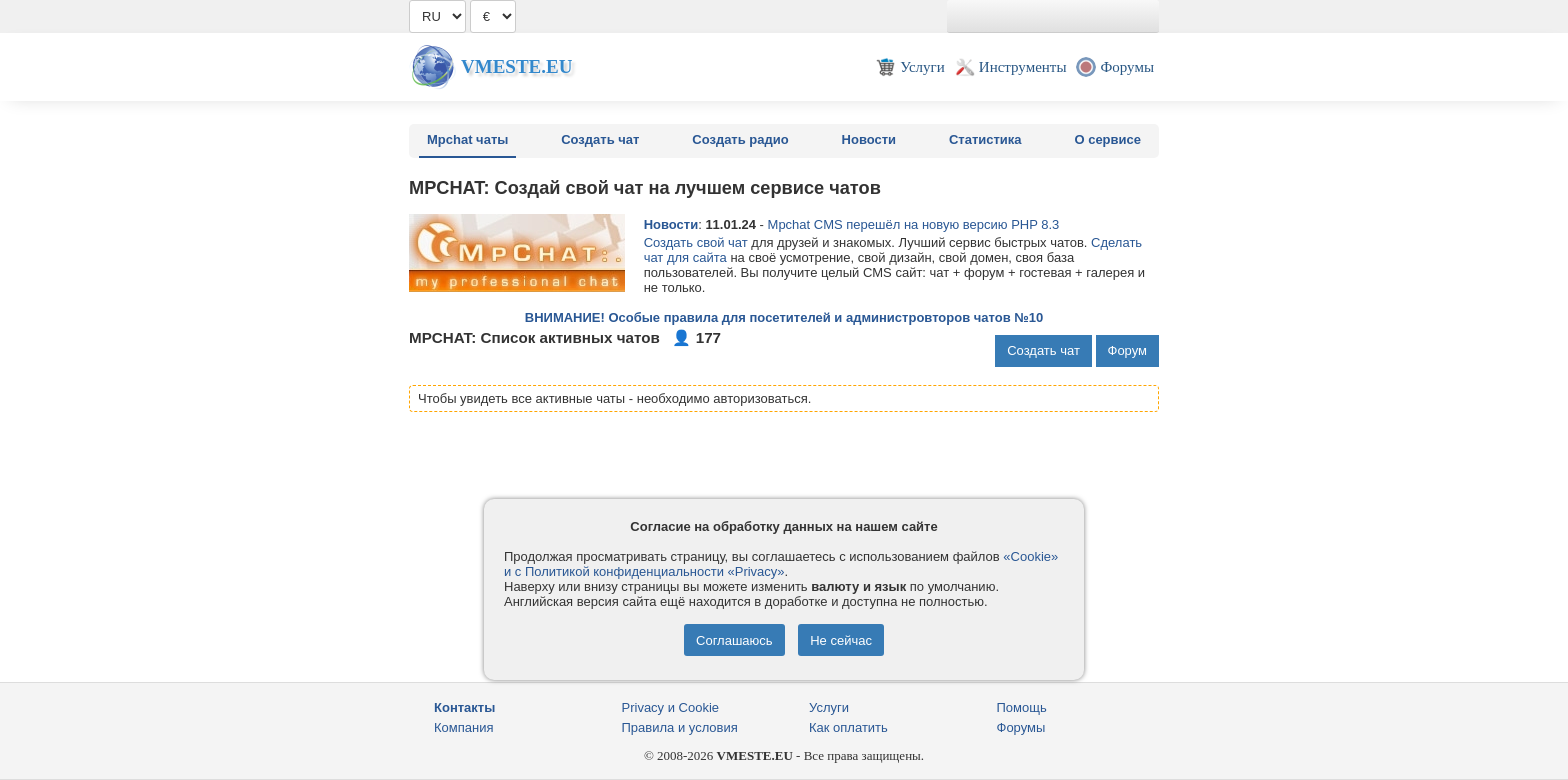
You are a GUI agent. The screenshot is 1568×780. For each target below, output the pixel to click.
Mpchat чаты (467, 139)
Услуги (829, 707)
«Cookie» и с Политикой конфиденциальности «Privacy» (781, 564)
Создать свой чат (696, 242)
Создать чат (600, 139)
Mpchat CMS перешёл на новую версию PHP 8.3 (914, 224)
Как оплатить (848, 727)
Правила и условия (680, 727)
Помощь (1022, 707)
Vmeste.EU (516, 66)
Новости (869, 139)
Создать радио (740, 139)
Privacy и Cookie (671, 707)
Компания (464, 727)
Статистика (985, 139)
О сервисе (1107, 139)
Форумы (1021, 727)
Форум (1128, 350)
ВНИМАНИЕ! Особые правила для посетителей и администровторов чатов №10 (784, 317)
